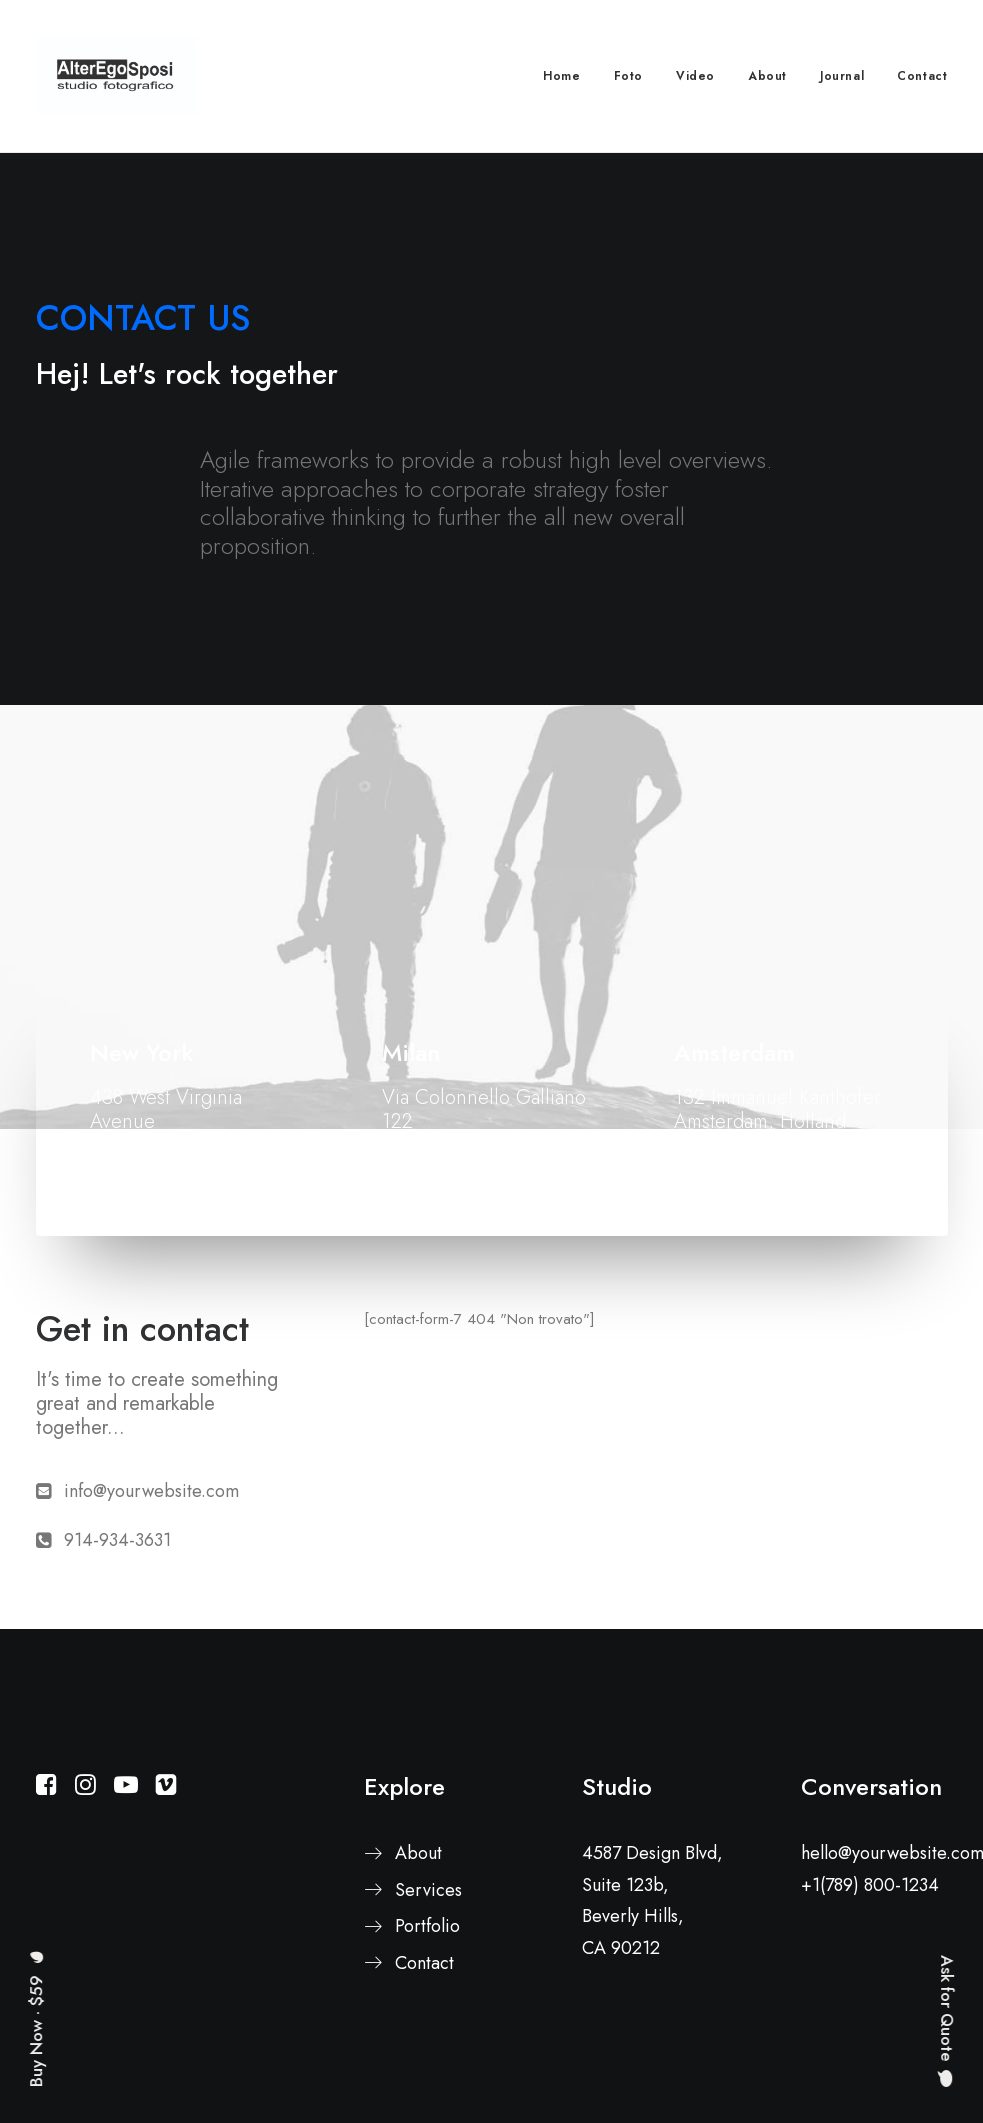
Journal (842, 76)
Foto (628, 76)
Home (561, 76)
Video (695, 76)
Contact (922, 76)
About (767, 76)
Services (428, 1890)
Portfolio (427, 1926)
